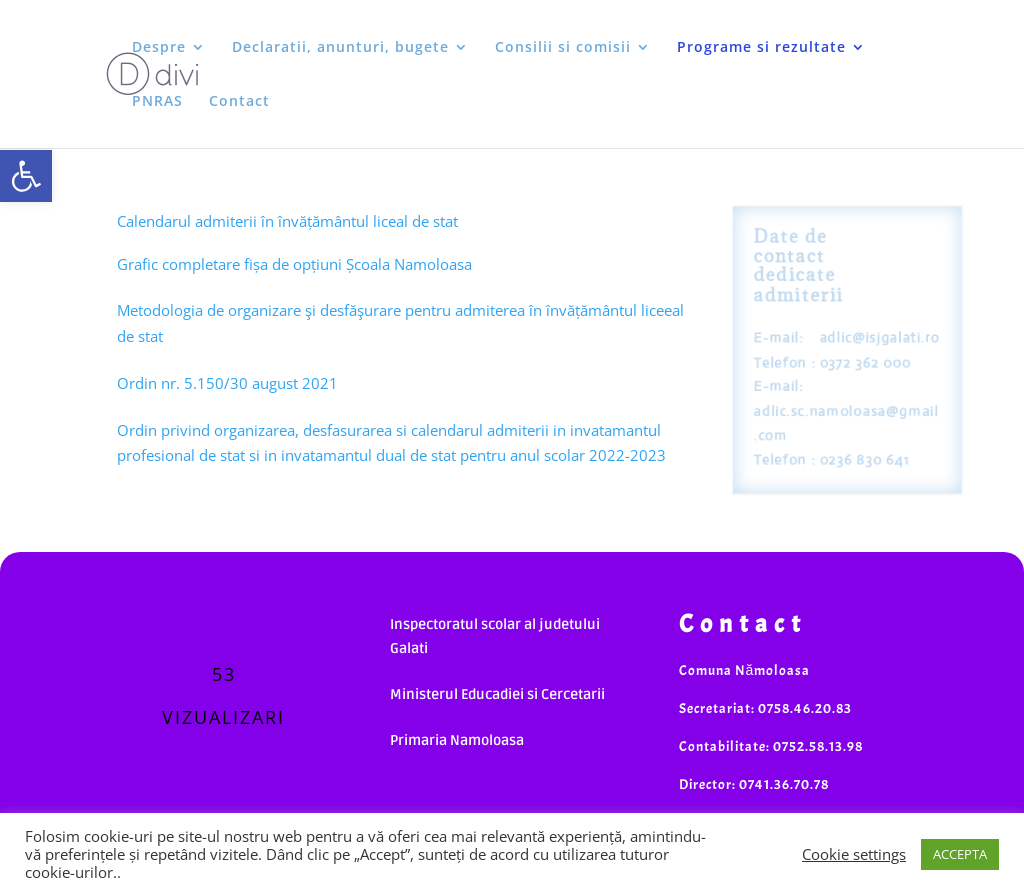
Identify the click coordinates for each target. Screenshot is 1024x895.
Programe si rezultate (761, 48)
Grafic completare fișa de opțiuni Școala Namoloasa (294, 264)
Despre (159, 48)
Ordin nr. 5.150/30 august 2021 (227, 383)
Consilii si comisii (563, 48)
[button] (26, 176)
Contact (239, 102)
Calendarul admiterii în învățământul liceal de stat (287, 221)
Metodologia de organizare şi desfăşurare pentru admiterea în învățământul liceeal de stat (400, 323)
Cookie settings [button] (854, 854)
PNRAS (157, 102)
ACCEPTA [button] (960, 854)
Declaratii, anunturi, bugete (340, 48)
